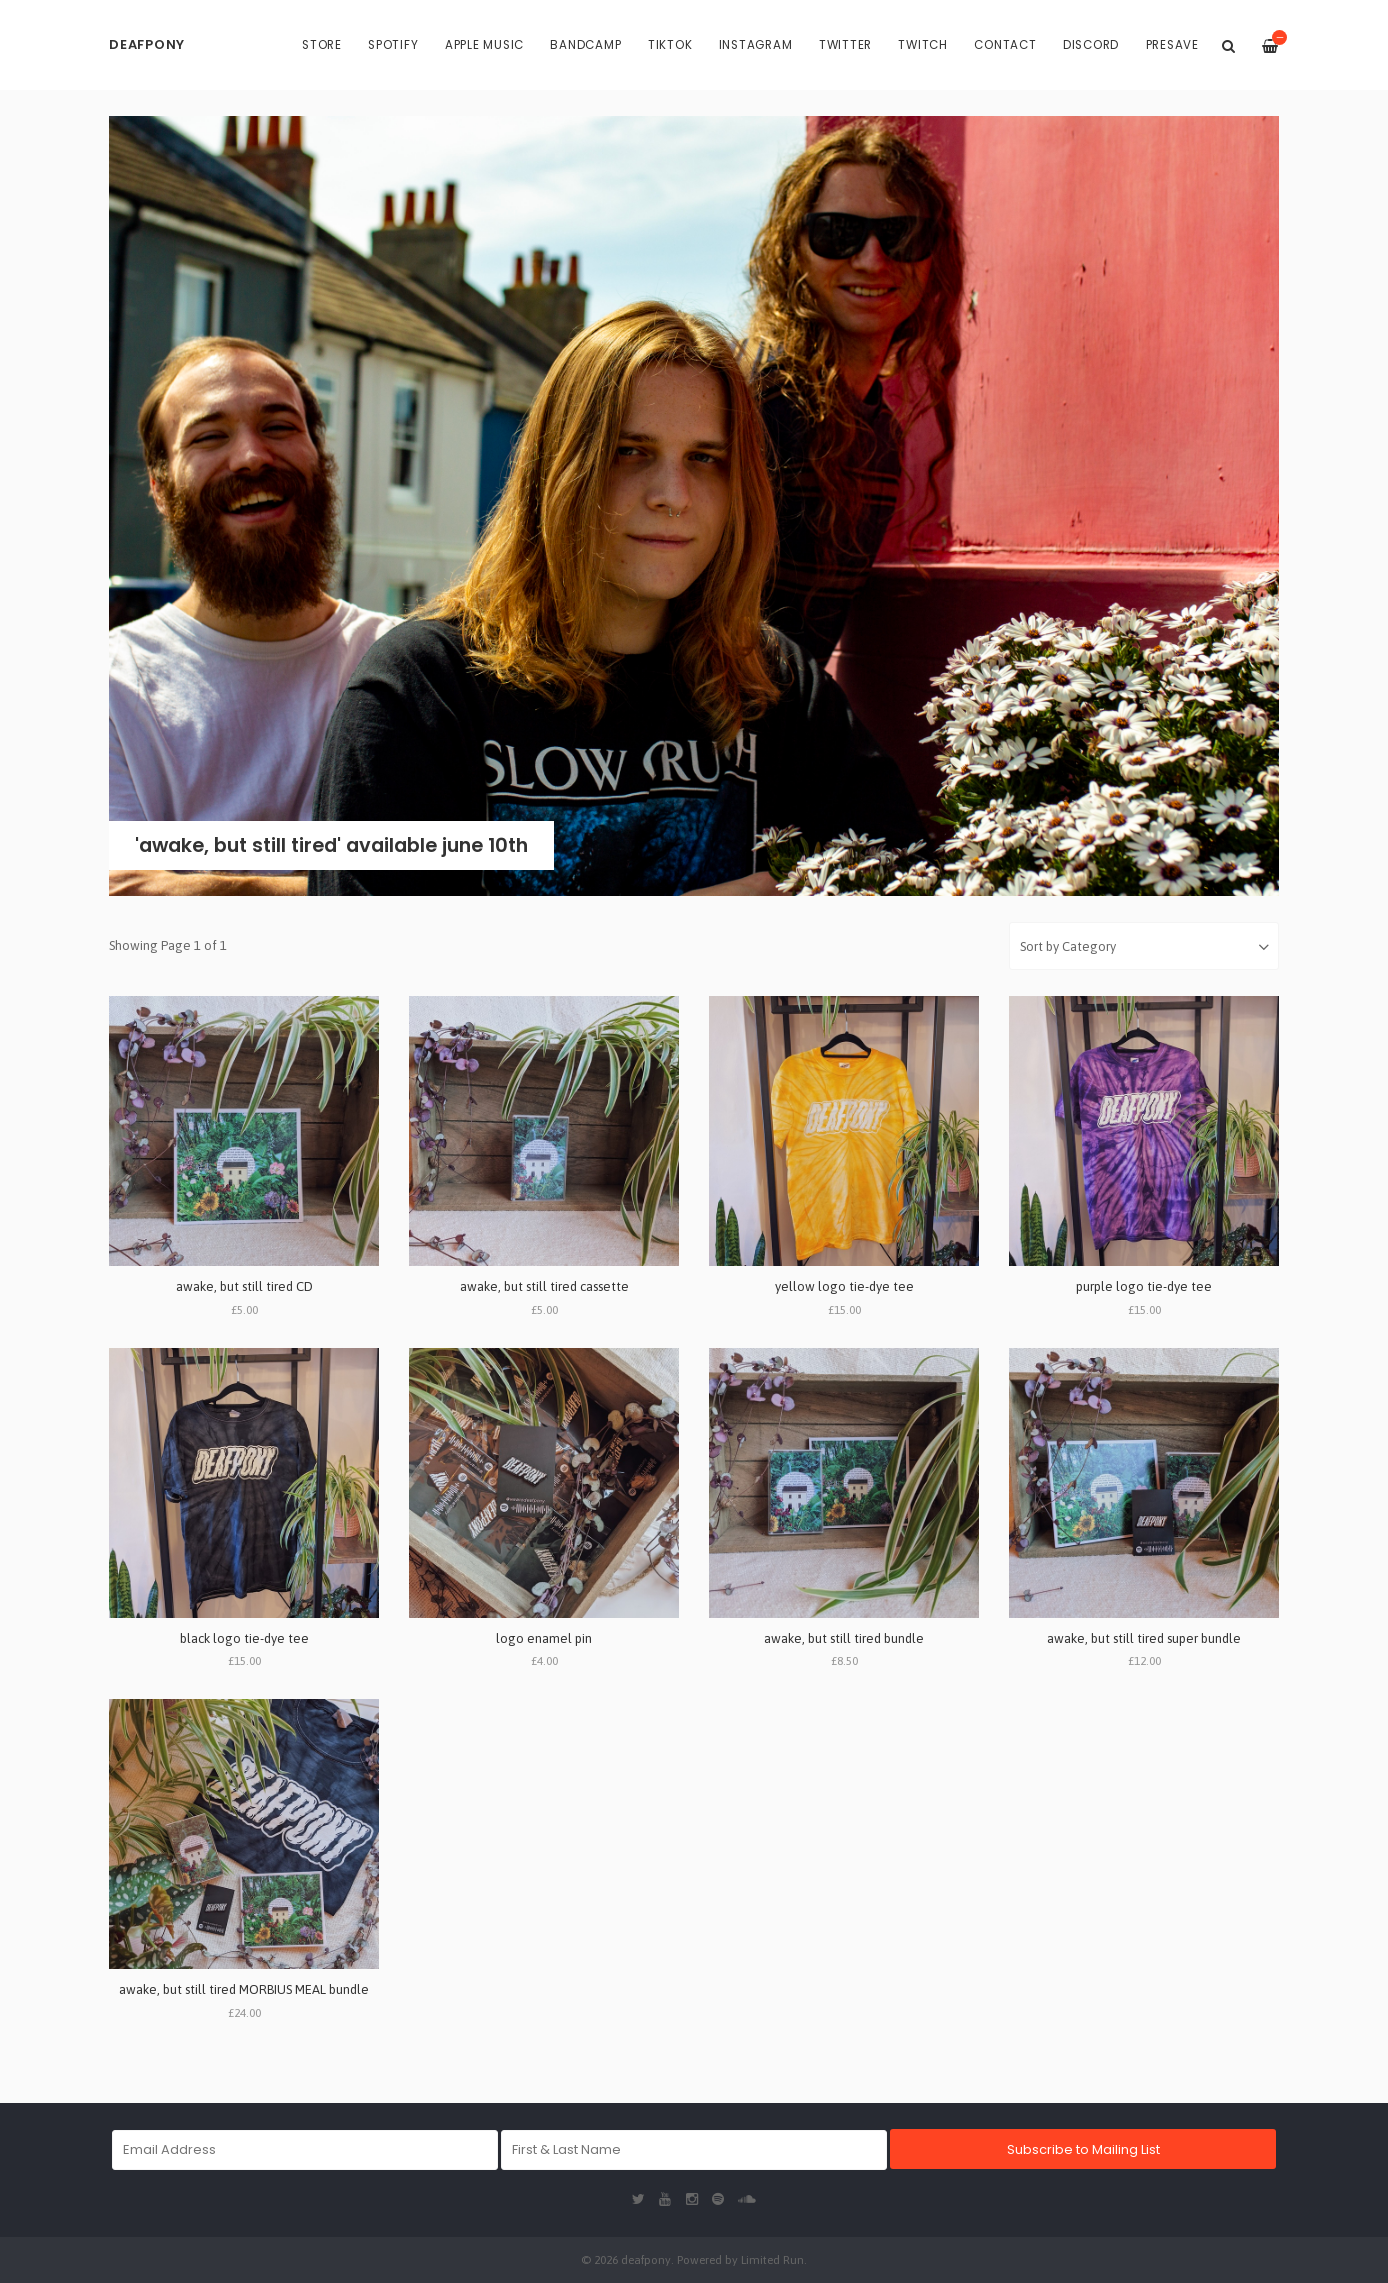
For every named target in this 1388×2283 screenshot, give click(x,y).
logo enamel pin (544, 1638)
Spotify (393, 45)
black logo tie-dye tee (244, 1638)
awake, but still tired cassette (544, 1286)
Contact (1005, 45)
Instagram (756, 45)
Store (322, 45)
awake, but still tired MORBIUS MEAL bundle (244, 1989)
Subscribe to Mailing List (1083, 2149)
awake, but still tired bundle (844, 1638)
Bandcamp (585, 45)
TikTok (670, 45)
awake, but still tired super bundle (1144, 1638)
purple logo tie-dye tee (1144, 1286)
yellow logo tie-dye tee (844, 1286)
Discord (1091, 45)
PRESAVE (1172, 45)
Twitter (845, 45)
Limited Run (772, 2259)
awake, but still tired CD (244, 1286)
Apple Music (484, 45)
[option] (694, 506)
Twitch (923, 45)
